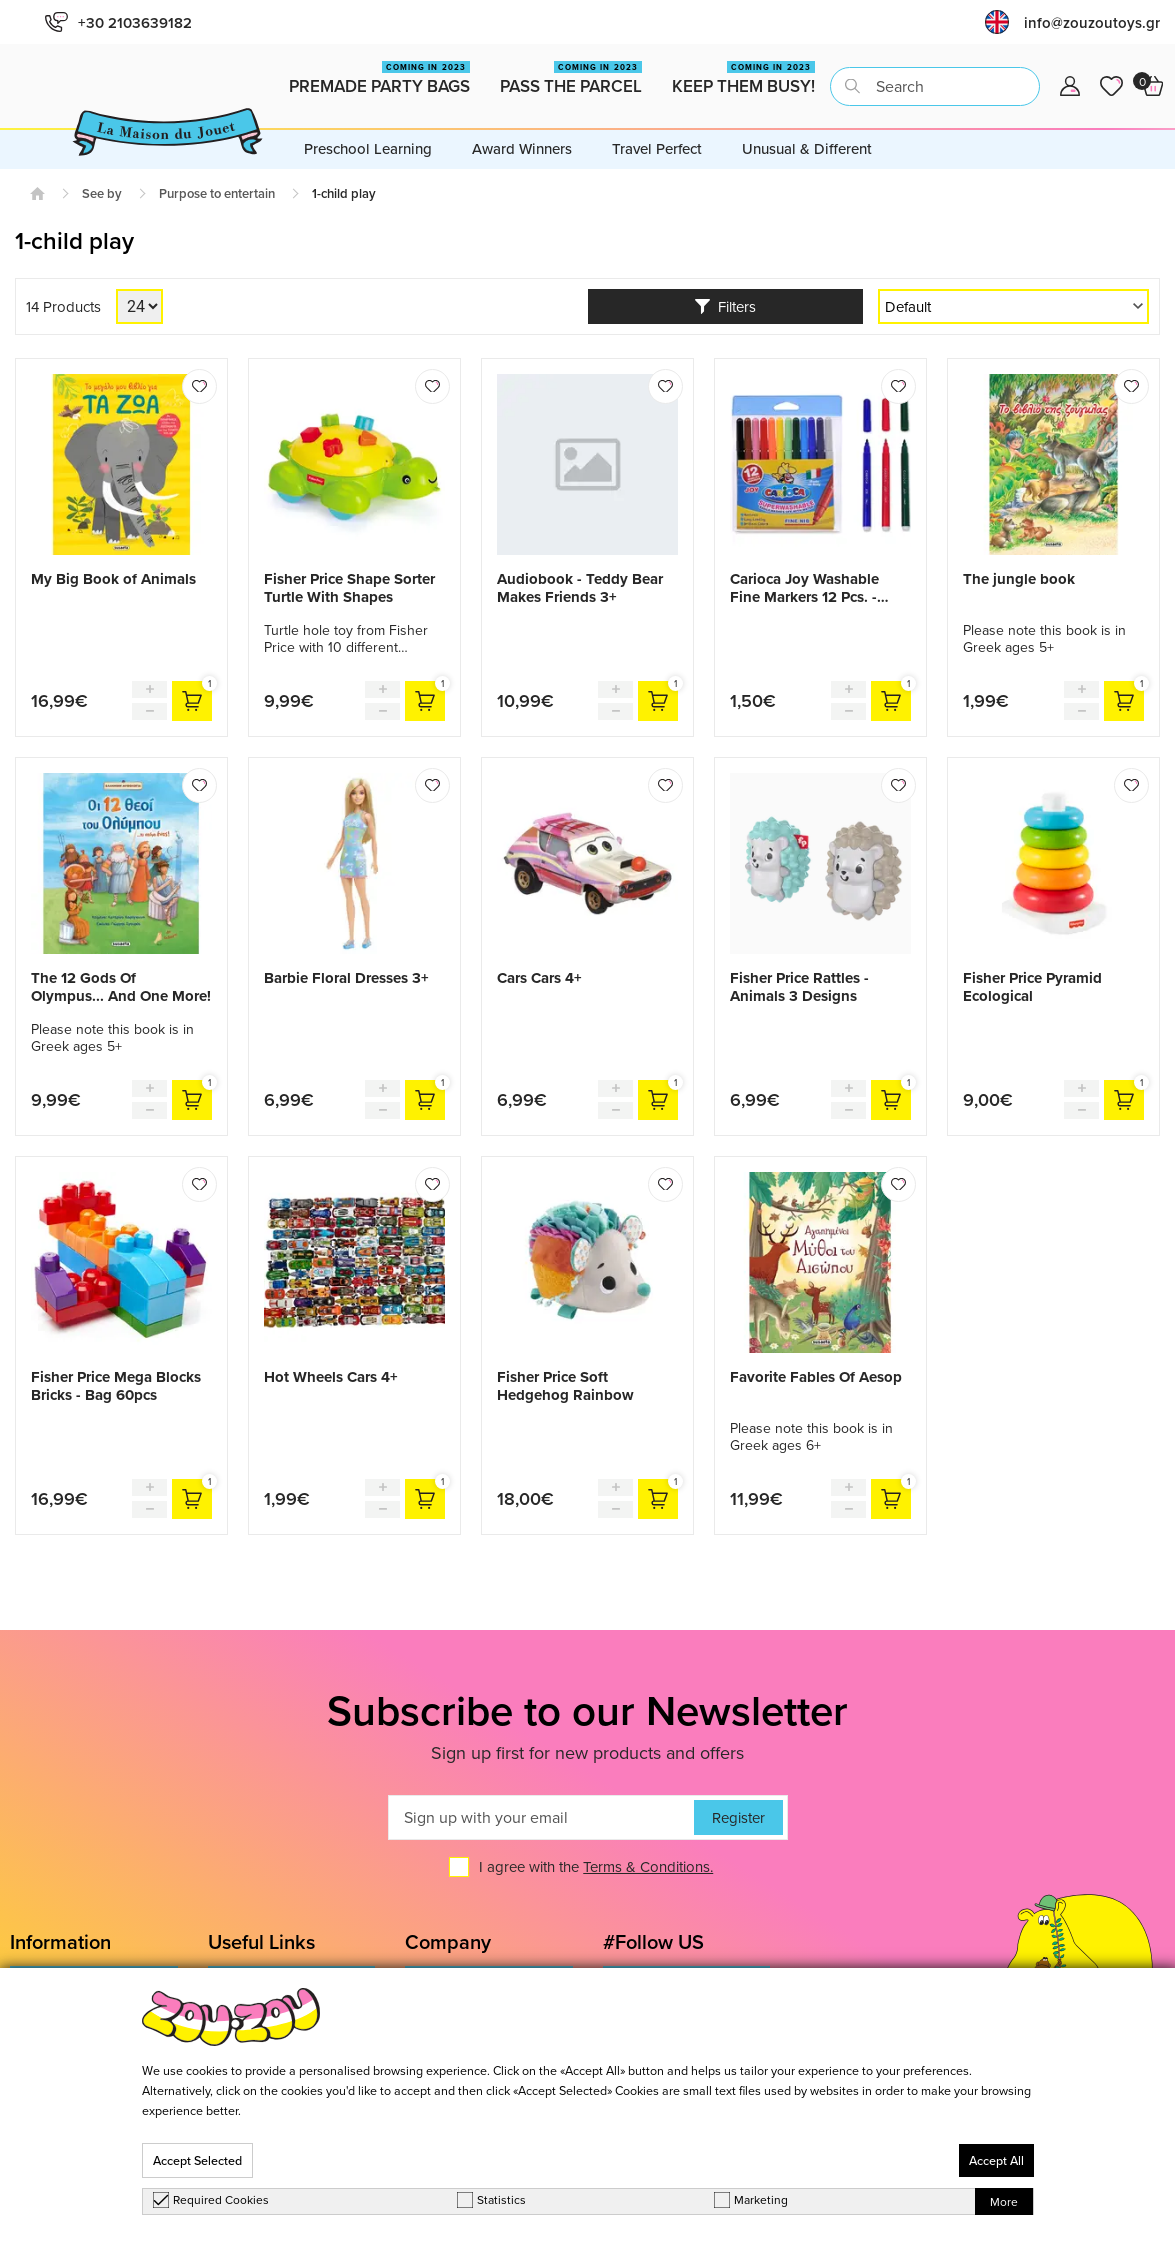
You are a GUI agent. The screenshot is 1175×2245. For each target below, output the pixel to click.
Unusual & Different (807, 148)
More (1004, 2201)
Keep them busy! (743, 79)
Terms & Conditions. (648, 1867)
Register (738, 1817)
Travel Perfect (657, 148)
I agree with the (596, 1867)
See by (102, 193)
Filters (725, 306)
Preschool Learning (368, 148)
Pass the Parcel (571, 79)
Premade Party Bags (379, 79)
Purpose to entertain (217, 193)
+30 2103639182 (118, 22)
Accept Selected (197, 2160)
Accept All (996, 2160)
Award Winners (522, 148)
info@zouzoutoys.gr (1092, 22)
